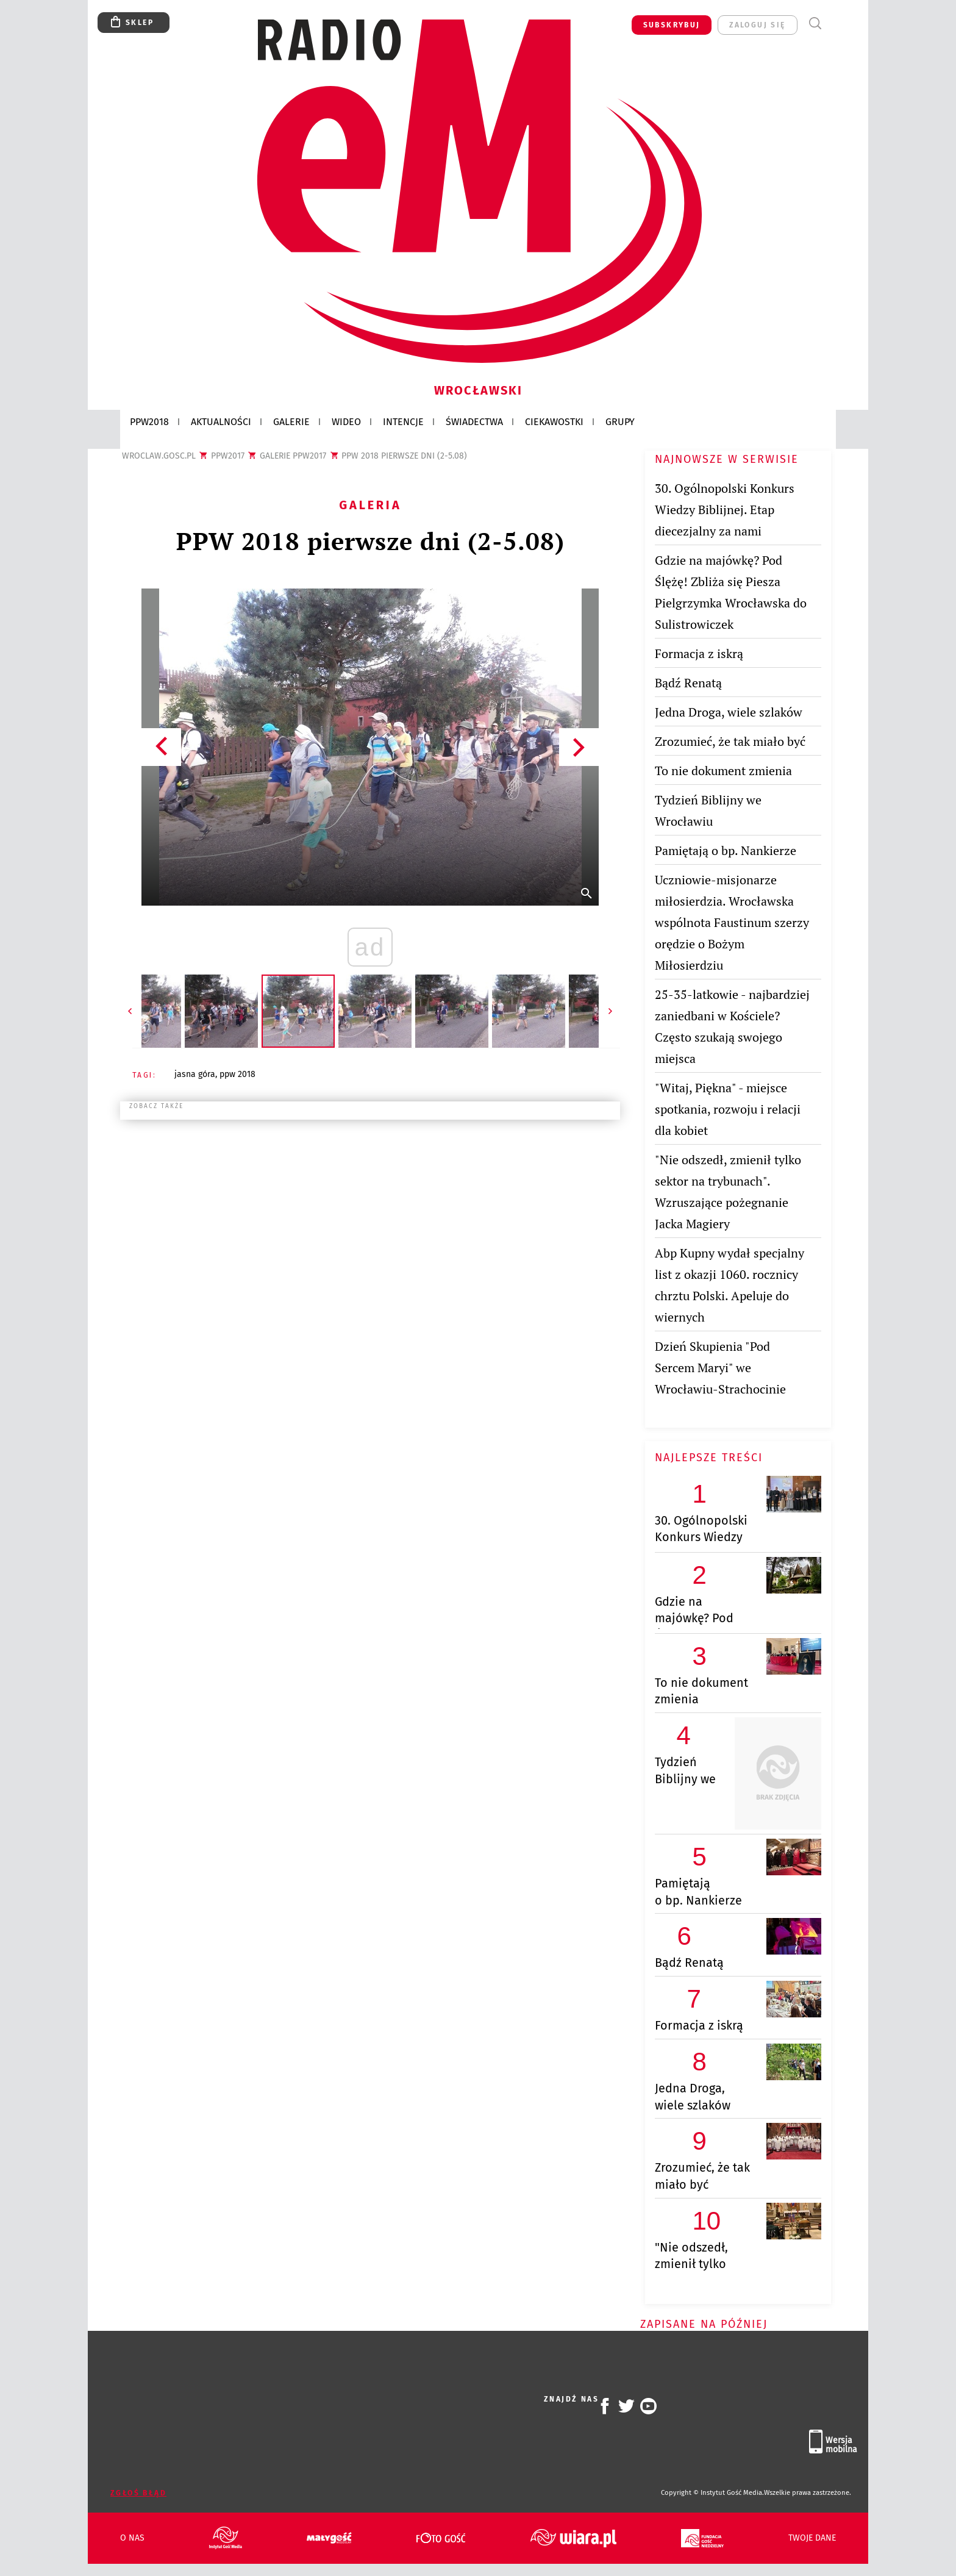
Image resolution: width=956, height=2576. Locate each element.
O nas (132, 2538)
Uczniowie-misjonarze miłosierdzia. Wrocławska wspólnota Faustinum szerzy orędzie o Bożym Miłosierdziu (732, 922)
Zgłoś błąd (138, 2493)
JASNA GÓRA (194, 1074)
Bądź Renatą (688, 682)
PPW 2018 (237, 1074)
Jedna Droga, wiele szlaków (728, 712)
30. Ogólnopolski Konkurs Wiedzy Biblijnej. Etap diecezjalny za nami (724, 509)
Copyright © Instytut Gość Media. (712, 2493)
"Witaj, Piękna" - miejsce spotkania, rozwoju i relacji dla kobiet (728, 1109)
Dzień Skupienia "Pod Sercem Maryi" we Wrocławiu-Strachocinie (720, 1367)
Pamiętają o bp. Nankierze (725, 850)
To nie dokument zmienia (723, 770)
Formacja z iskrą (699, 653)
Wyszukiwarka (815, 23)
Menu (837, 23)
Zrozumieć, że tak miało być (730, 741)
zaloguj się (757, 25)
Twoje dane (812, 2538)
